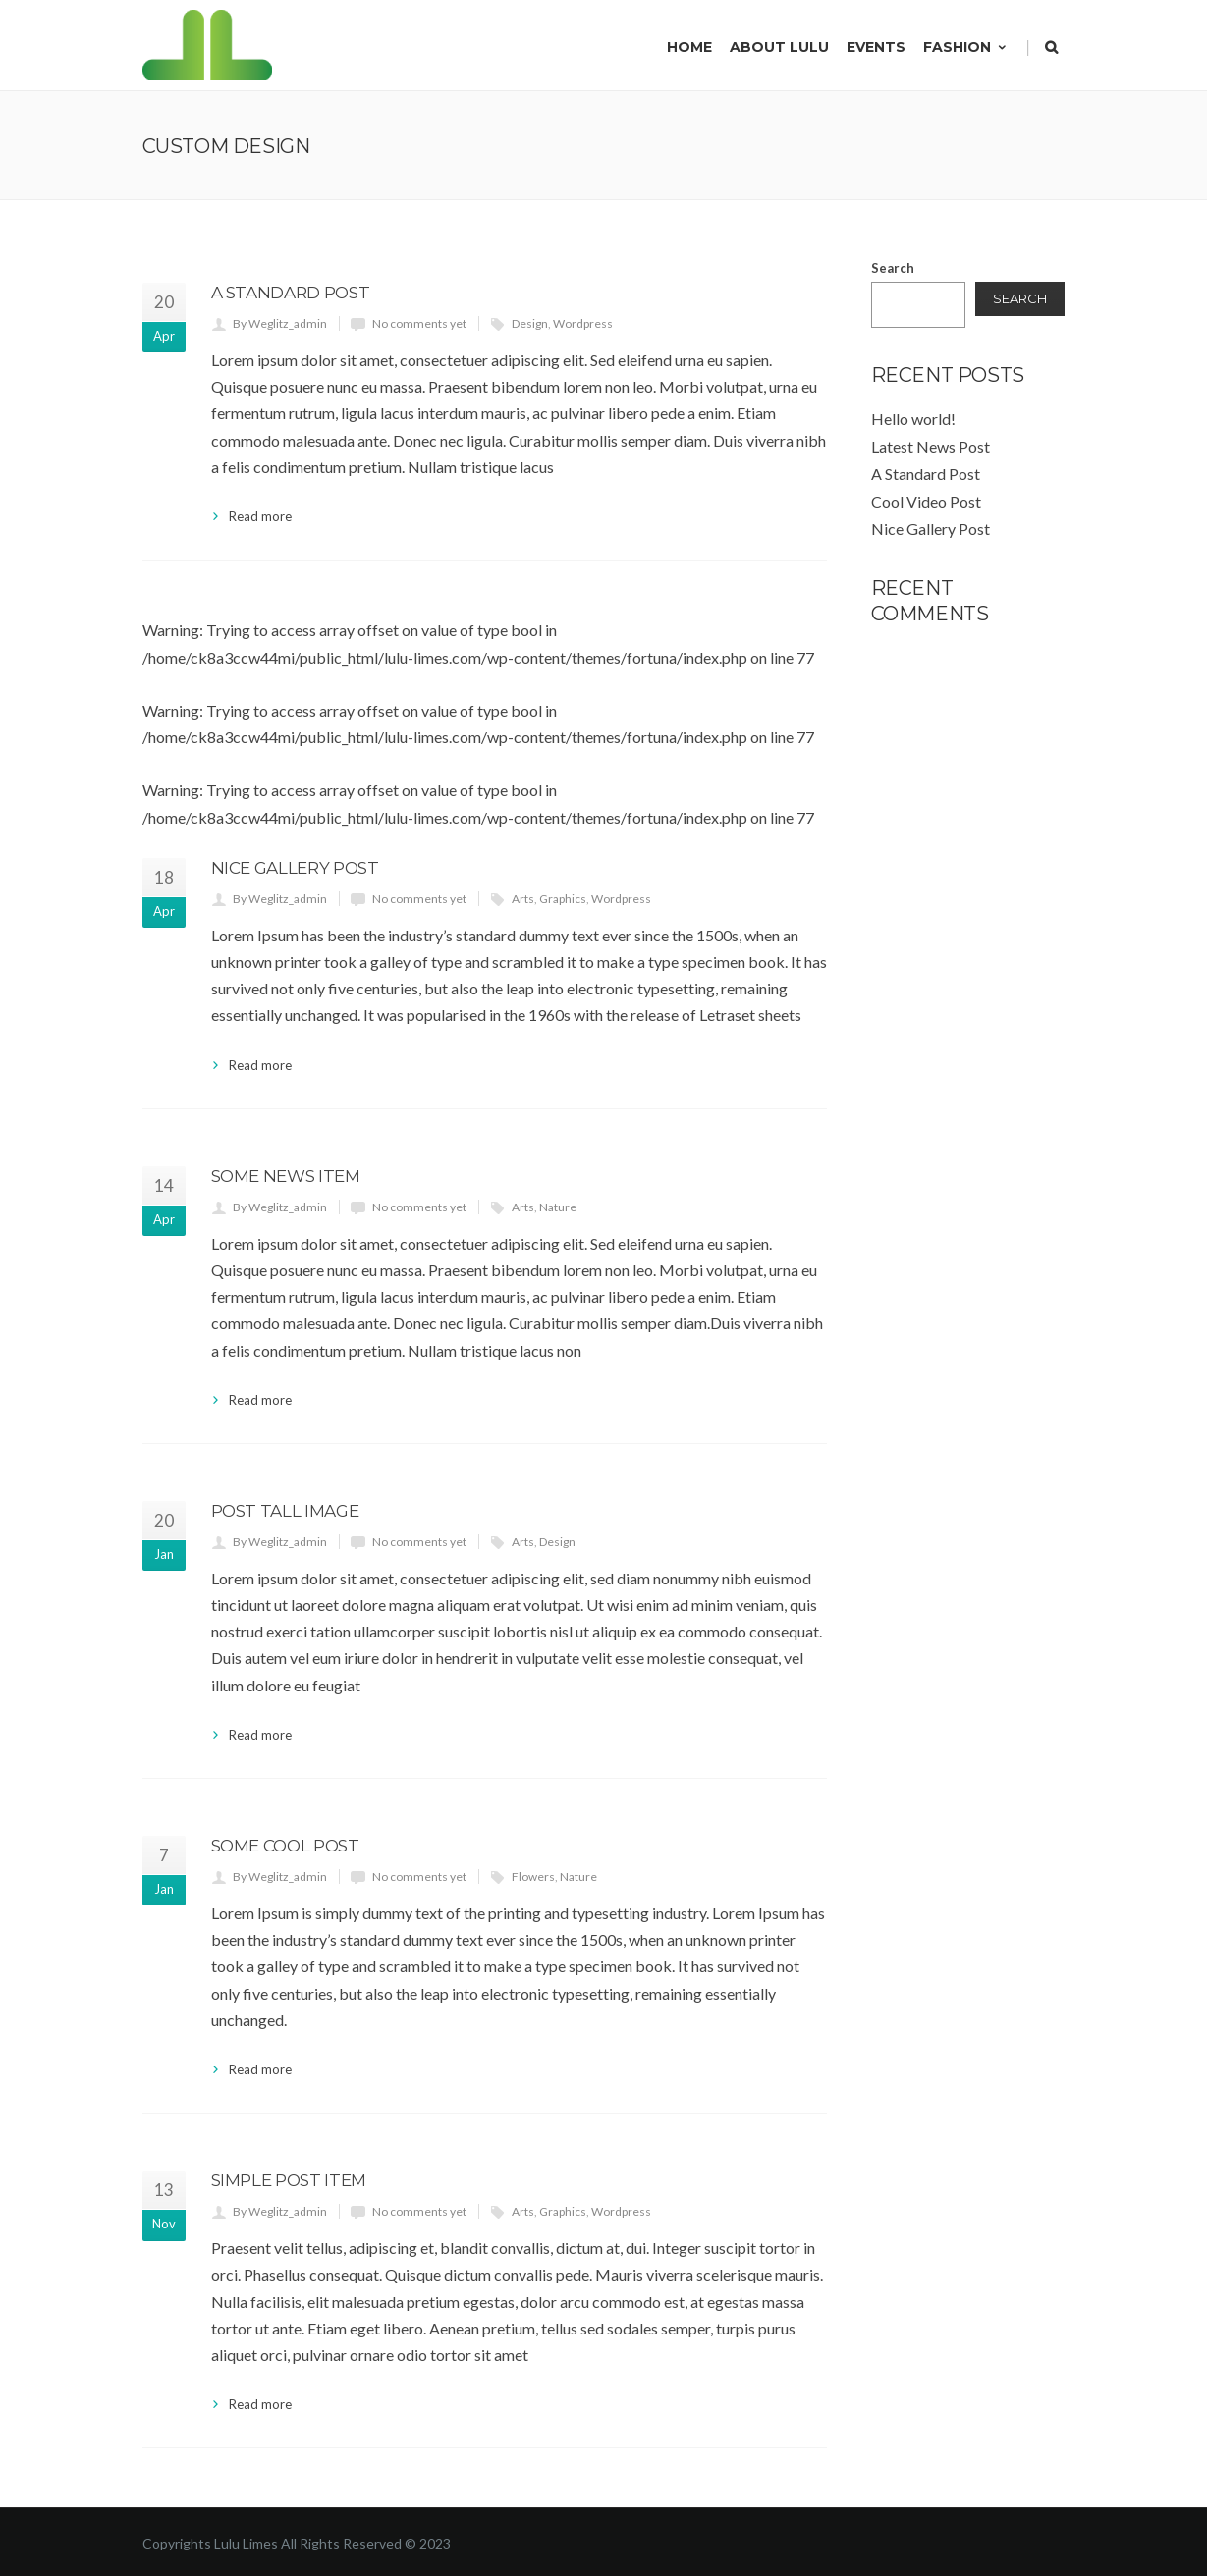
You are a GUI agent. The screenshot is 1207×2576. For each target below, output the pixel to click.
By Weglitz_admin (280, 323)
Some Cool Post (285, 1845)
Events (876, 47)
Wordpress (583, 323)
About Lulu (779, 47)
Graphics (562, 898)
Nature (557, 1207)
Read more (260, 516)
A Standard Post (290, 292)
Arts (523, 898)
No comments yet (419, 323)
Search (892, 268)
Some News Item (285, 1176)
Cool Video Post (926, 501)
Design (530, 323)
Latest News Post (930, 446)
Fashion (966, 47)
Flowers (533, 1876)
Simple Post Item (289, 2180)
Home (689, 47)
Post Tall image (285, 1511)
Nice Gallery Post (295, 868)
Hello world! (913, 418)
